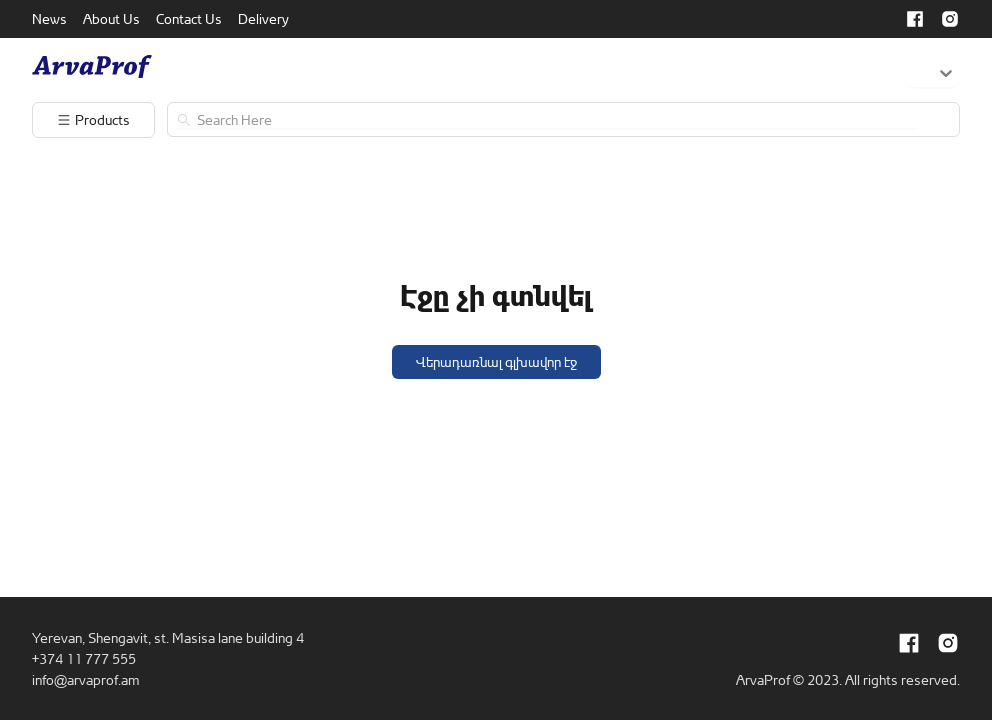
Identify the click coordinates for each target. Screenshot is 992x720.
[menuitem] (49, 19)
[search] (555, 119)
